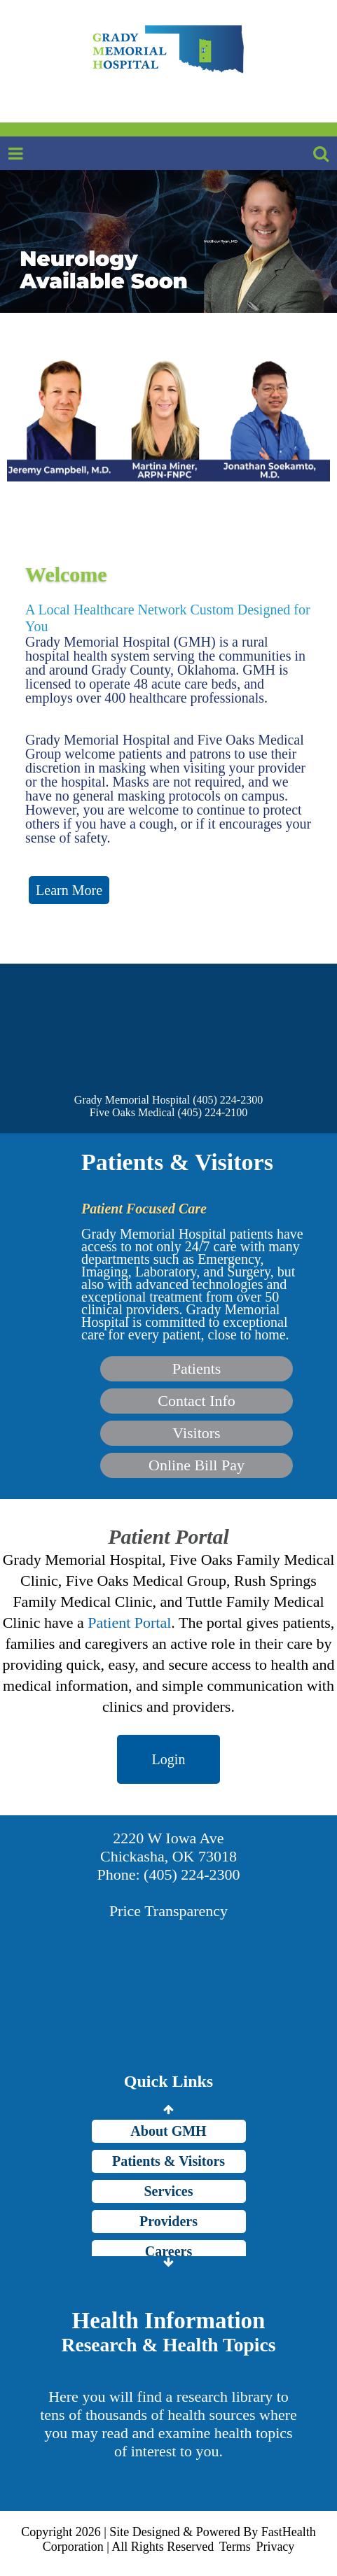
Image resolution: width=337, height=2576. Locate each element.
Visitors (196, 1433)
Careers (168, 2251)
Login (169, 1759)
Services (168, 2191)
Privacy (275, 2547)
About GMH (168, 2131)
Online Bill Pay (197, 1465)
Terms (235, 2547)
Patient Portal (129, 1622)
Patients (196, 1368)
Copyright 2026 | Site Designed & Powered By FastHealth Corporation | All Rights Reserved (168, 2539)
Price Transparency (168, 1911)
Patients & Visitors (168, 2161)
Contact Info (196, 1400)
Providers (168, 2221)
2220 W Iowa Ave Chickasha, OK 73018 (168, 1847)
